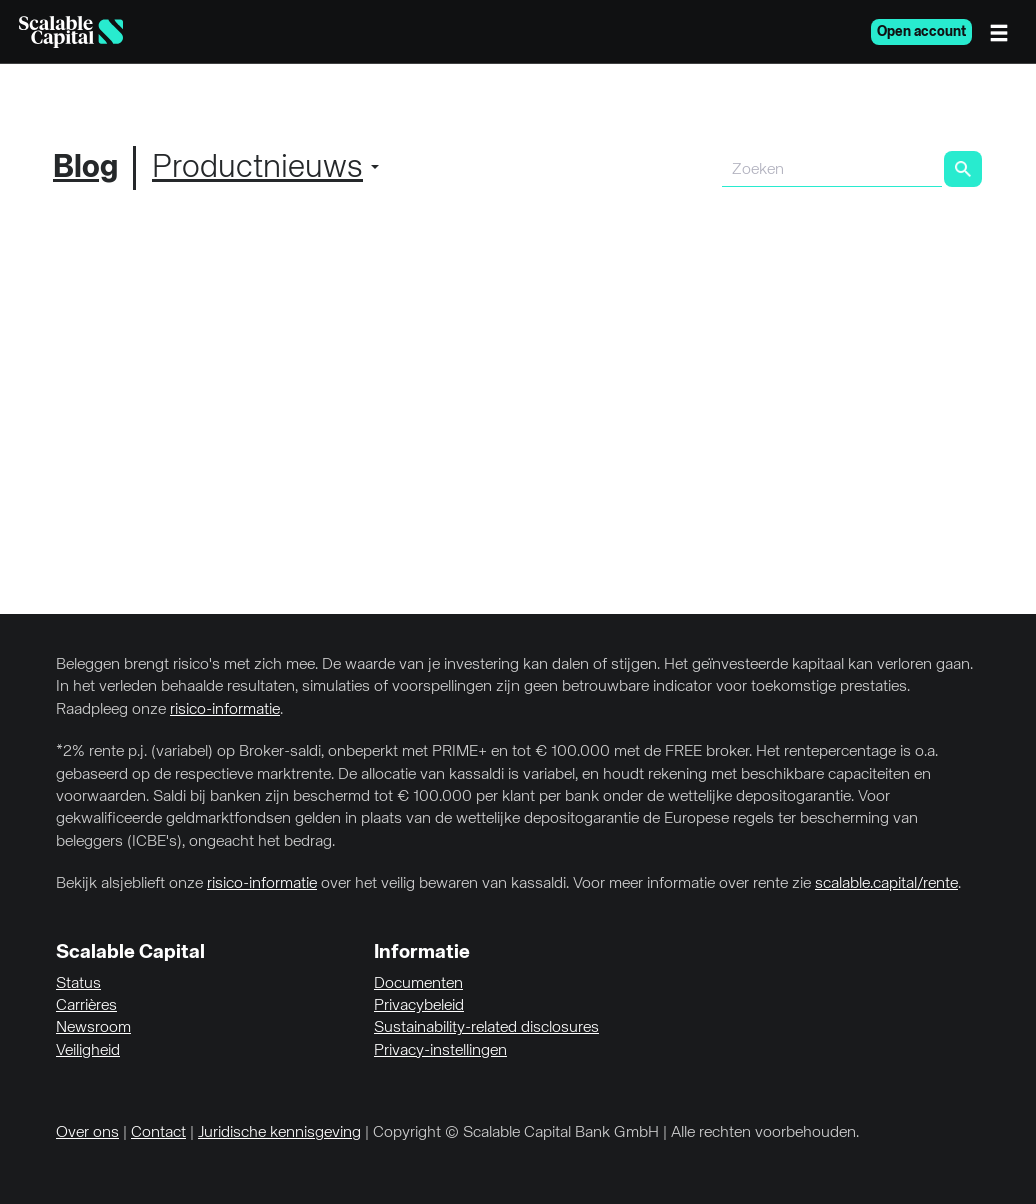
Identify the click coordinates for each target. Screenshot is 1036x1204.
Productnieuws (257, 168)
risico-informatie (225, 710)
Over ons (87, 1133)
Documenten (418, 984)
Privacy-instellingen (440, 1051)
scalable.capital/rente (886, 884)
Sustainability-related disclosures (486, 1028)
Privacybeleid (419, 1006)
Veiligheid (88, 1051)
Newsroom (93, 1028)
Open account (921, 32)
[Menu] (1004, 32)
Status (78, 984)
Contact (158, 1133)
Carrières (86, 1006)
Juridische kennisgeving (279, 1133)
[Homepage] (71, 32)
